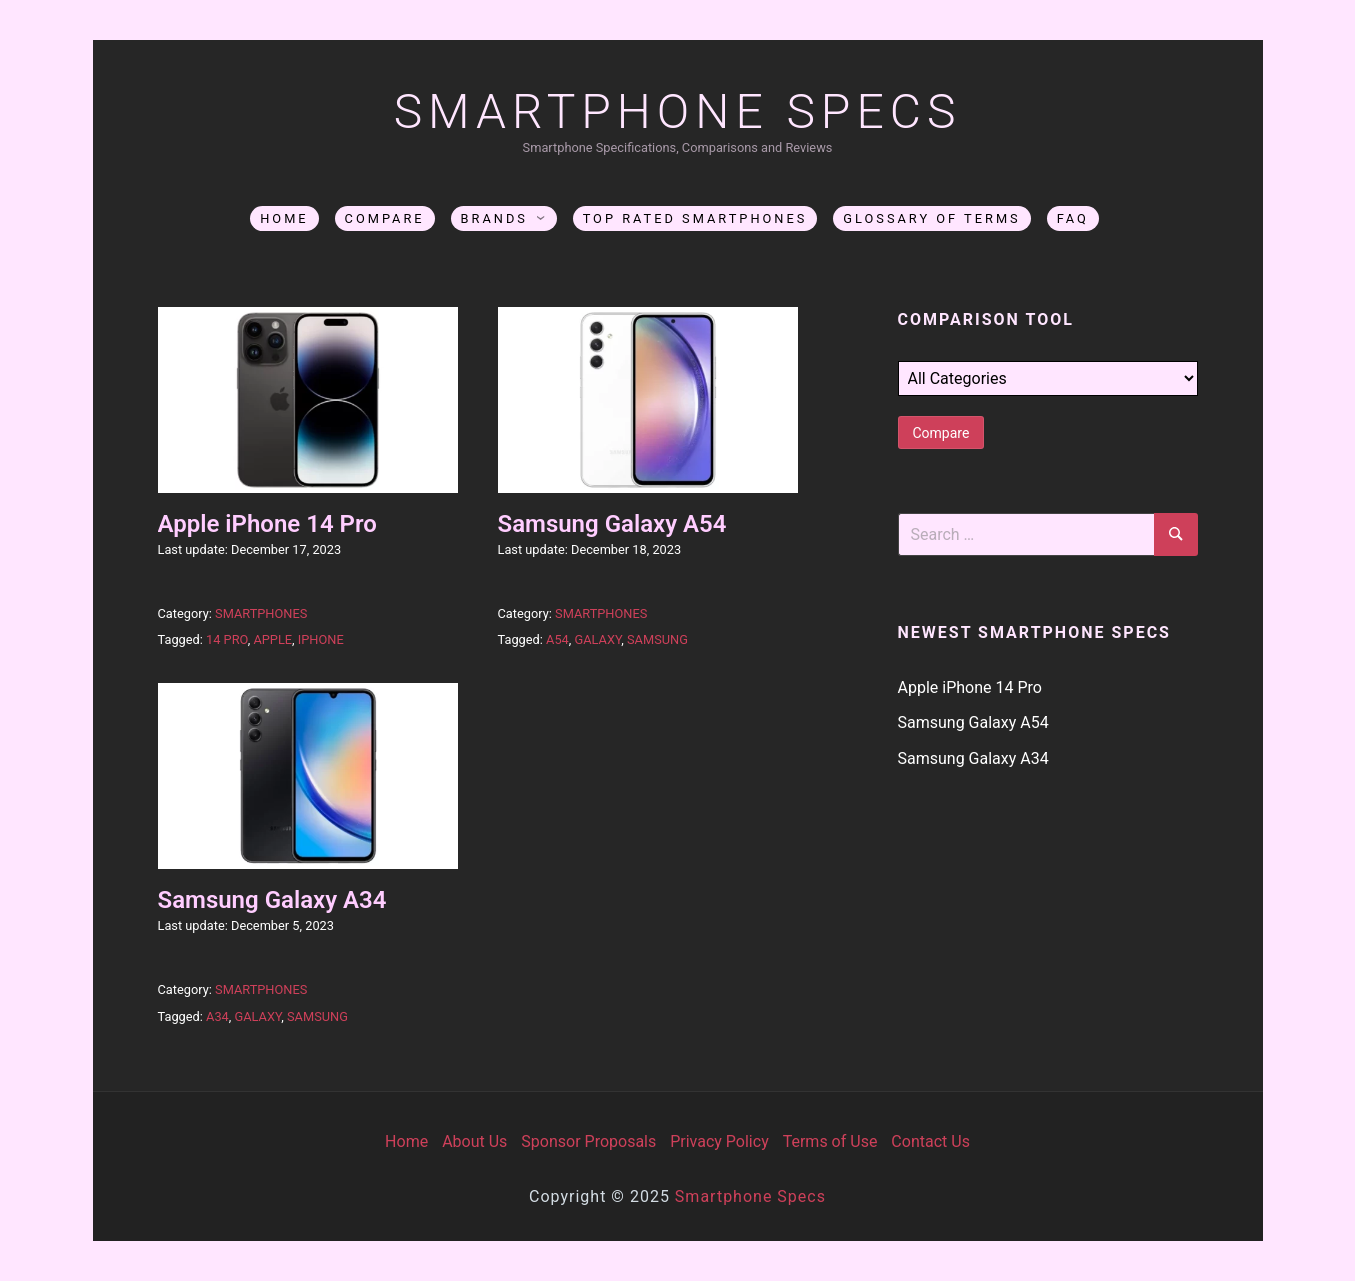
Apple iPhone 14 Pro (267, 524)
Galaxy (597, 639)
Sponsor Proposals (588, 1141)
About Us (474, 1141)
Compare (385, 218)
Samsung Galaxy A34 (272, 900)
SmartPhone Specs (678, 112)
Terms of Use (830, 1141)
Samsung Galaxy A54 (612, 524)
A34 (217, 1016)
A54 (557, 639)
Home (284, 218)
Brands (494, 218)
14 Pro (227, 639)
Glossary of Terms (931, 218)
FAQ (1073, 218)
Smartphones (261, 613)
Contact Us (930, 1141)
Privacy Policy (719, 1141)
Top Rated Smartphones (695, 218)
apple (272, 639)
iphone (321, 639)
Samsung (657, 639)
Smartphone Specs (750, 1196)
